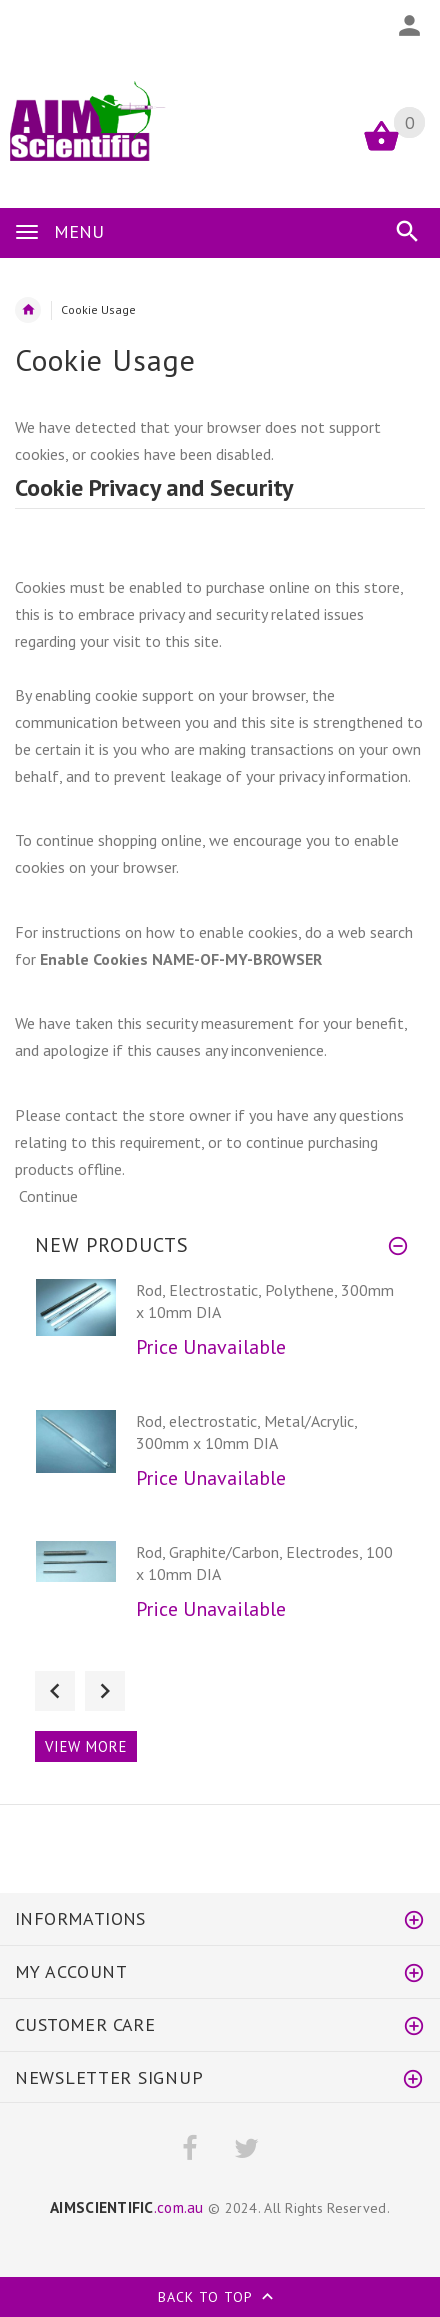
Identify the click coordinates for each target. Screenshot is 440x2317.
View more (86, 1746)
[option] (220, 1338)
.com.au (127, 2207)
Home (28, 310)
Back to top (220, 2299)
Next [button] (105, 1691)
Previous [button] (55, 1691)
